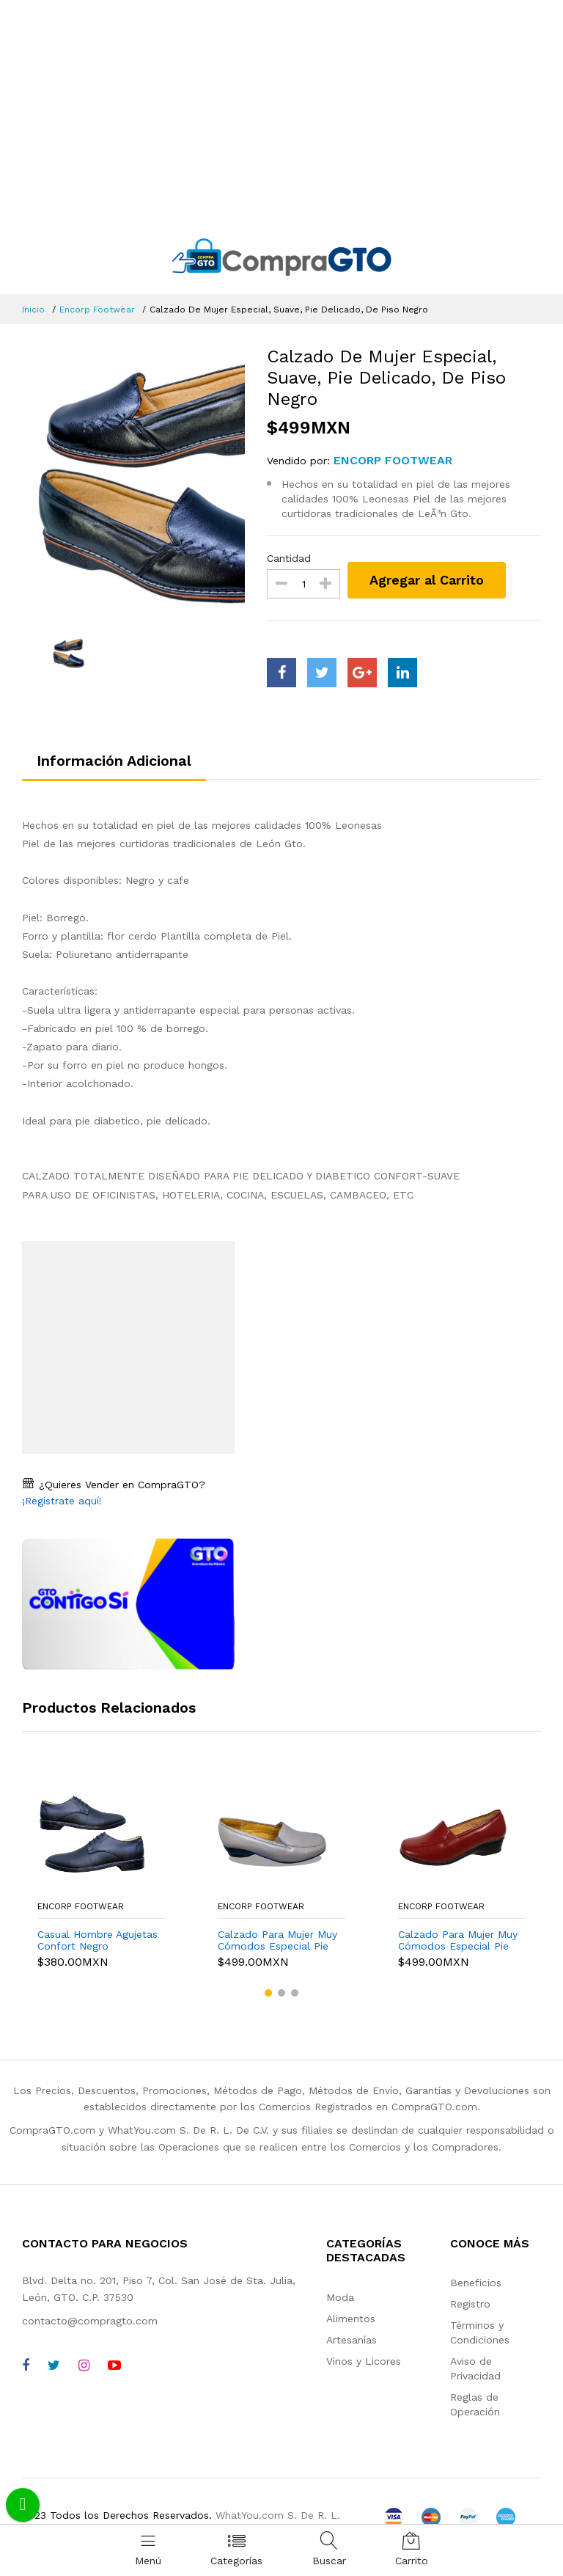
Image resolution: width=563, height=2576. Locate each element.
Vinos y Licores (363, 2361)
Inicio (33, 309)
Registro (470, 2304)
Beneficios (475, 2282)
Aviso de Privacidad (475, 2368)
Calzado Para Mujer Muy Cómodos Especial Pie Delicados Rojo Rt (458, 1940)
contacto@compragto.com (90, 2321)
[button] (268, 1993)
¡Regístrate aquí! (62, 1501)
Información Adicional (114, 760)
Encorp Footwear (97, 309)
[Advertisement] (281, 110)
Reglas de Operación (475, 2404)
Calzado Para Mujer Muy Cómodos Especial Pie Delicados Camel (277, 1940)
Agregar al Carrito (426, 580)
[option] (134, 480)
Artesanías (351, 2340)
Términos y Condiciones (479, 2332)
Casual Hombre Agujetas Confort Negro (97, 1940)
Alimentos (350, 2318)
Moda (340, 2297)
